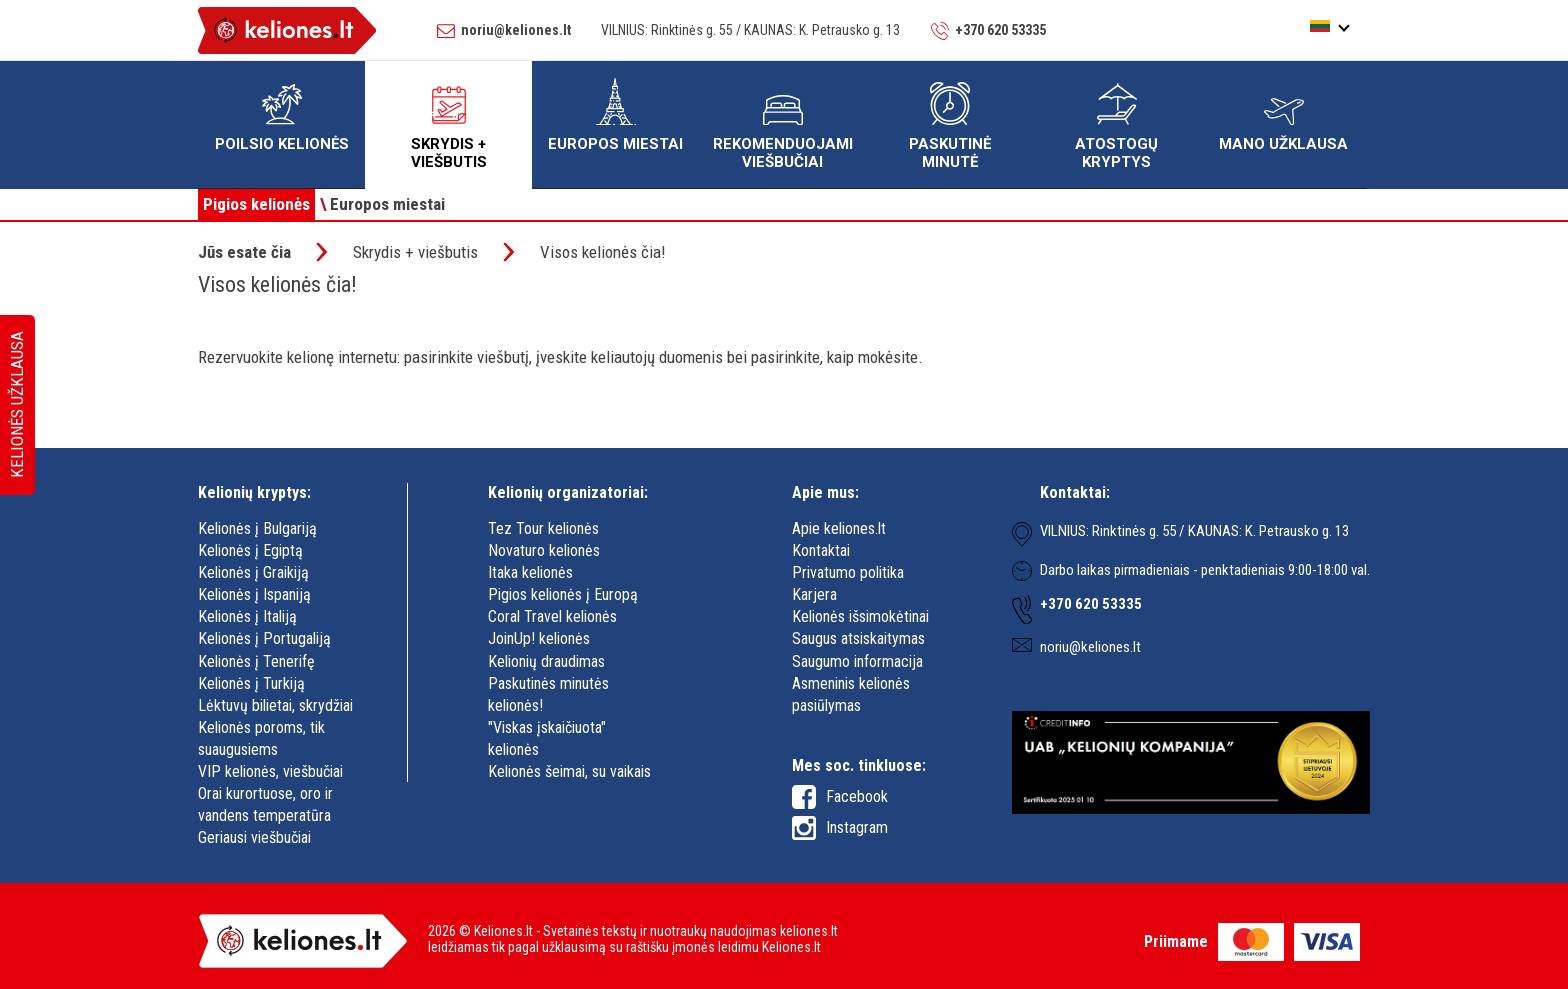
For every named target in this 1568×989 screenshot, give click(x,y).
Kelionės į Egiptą (250, 550)
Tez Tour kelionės (543, 528)
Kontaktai (821, 550)
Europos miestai (382, 204)
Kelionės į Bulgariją (257, 528)
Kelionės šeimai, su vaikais (569, 771)
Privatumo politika (848, 572)
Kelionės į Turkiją (251, 683)
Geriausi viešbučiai (254, 837)
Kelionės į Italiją (247, 616)
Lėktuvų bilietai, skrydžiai (275, 705)
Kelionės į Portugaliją (264, 638)
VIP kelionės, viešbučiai (270, 771)
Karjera (814, 594)
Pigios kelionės (256, 204)
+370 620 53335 (1000, 30)
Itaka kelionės (530, 572)
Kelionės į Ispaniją (254, 594)
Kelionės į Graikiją (253, 572)
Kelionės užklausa (17, 405)
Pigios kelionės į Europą (563, 594)
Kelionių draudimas (546, 661)
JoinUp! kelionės (539, 638)
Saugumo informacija (857, 661)
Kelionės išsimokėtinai (860, 616)
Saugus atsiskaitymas (858, 638)
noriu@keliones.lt (516, 30)
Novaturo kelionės (544, 550)
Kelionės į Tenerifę (256, 661)
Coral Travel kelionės (552, 616)
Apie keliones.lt (839, 528)
